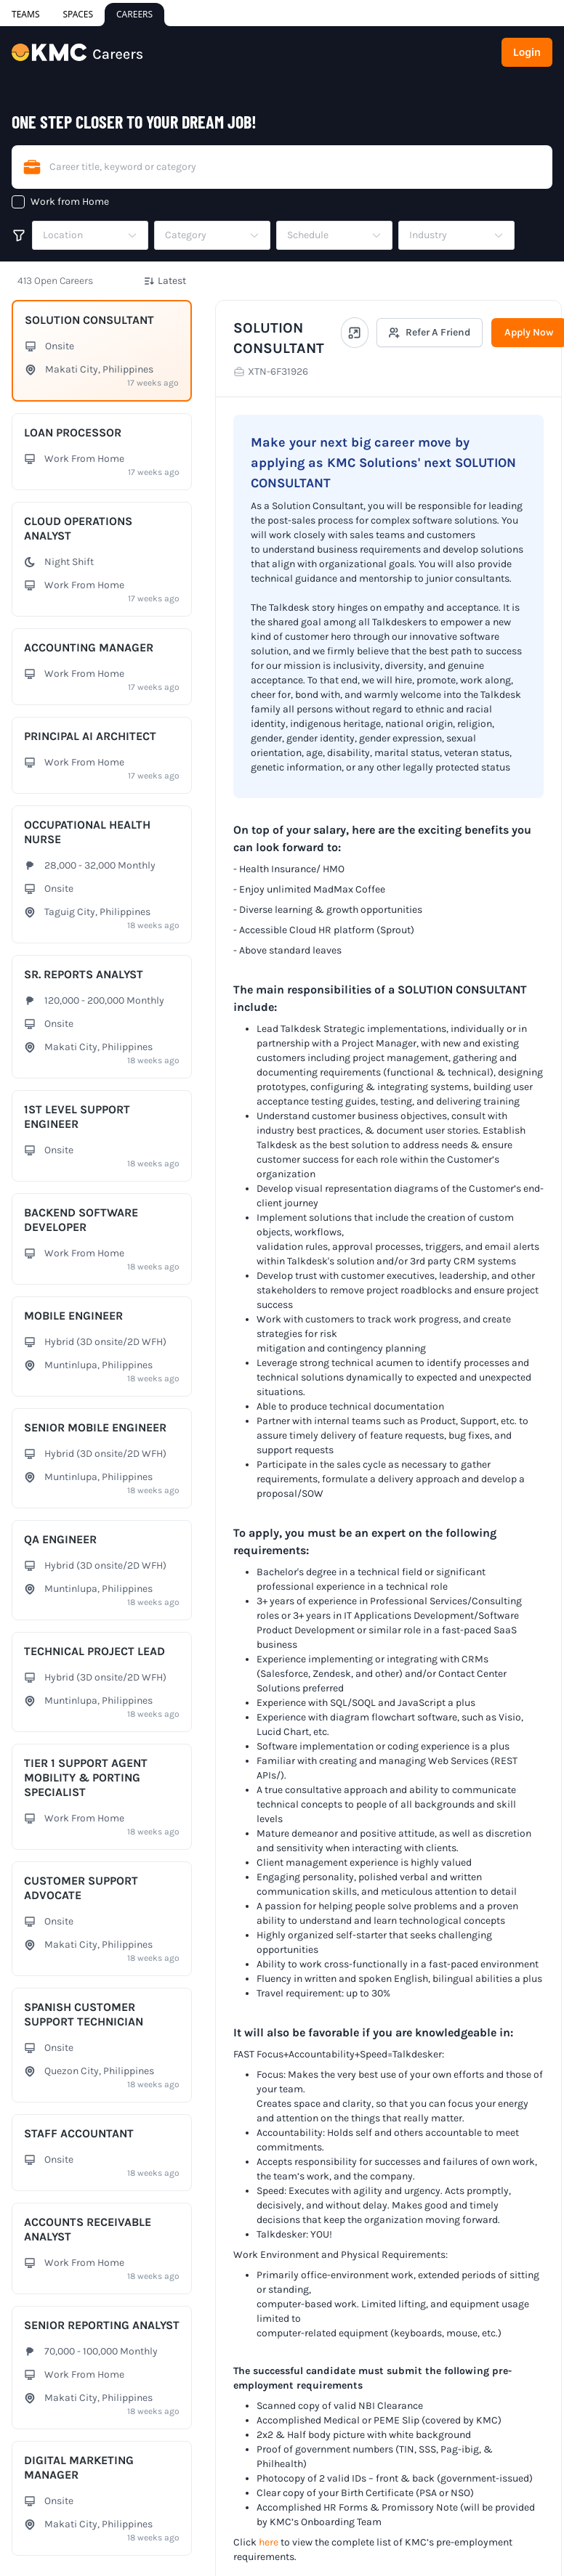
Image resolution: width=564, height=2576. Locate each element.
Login (527, 52)
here (268, 2542)
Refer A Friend (429, 332)
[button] (90, 235)
